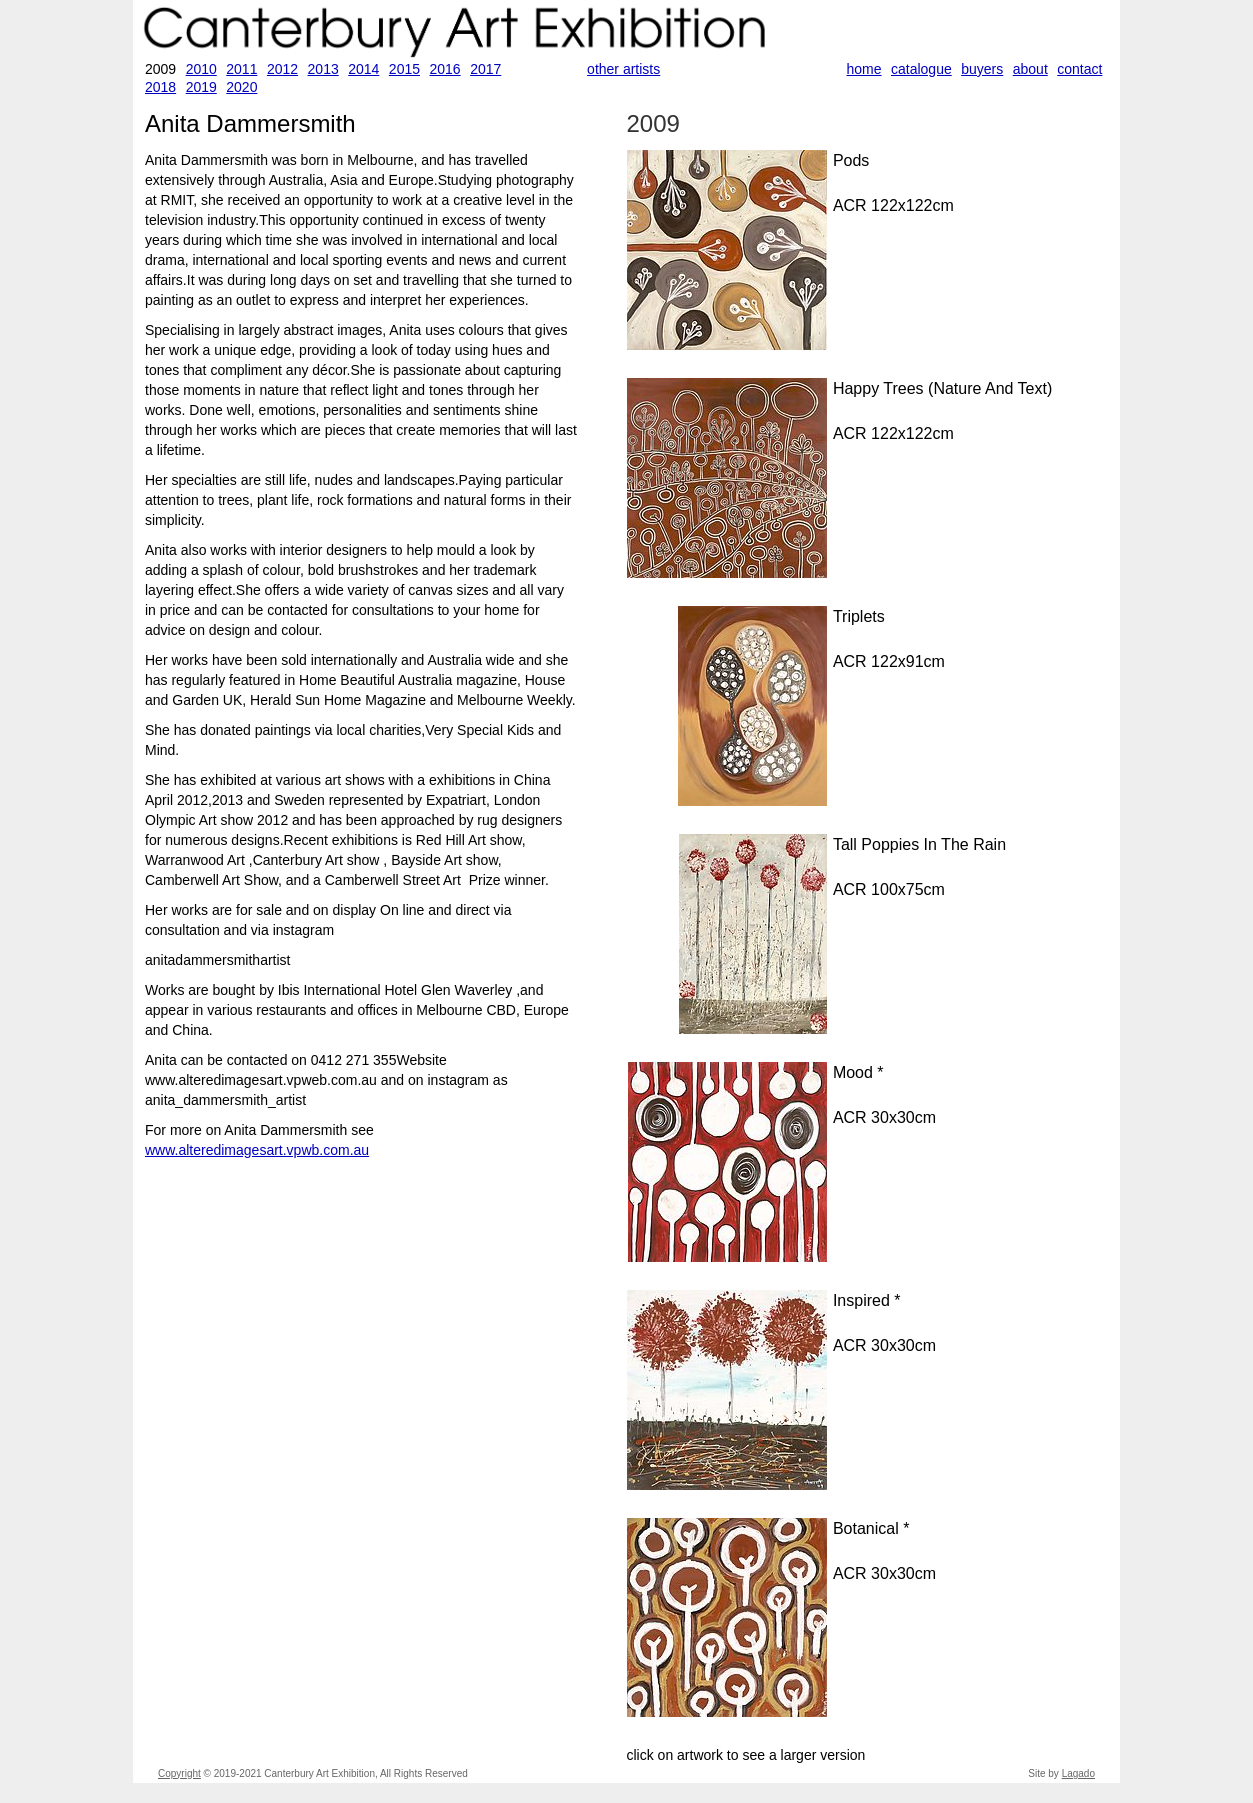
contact (1079, 69)
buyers (982, 69)
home (864, 69)
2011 (241, 69)
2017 (485, 69)
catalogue (921, 69)
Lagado (1078, 1773)
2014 (363, 69)
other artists (623, 69)
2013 (323, 69)
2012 (282, 69)
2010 (201, 69)
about (1030, 69)
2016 (444, 69)
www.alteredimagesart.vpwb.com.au (257, 1150)
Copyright (179, 1773)
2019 (201, 87)
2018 (160, 87)
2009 (653, 123)
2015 (404, 69)
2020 (241, 87)
